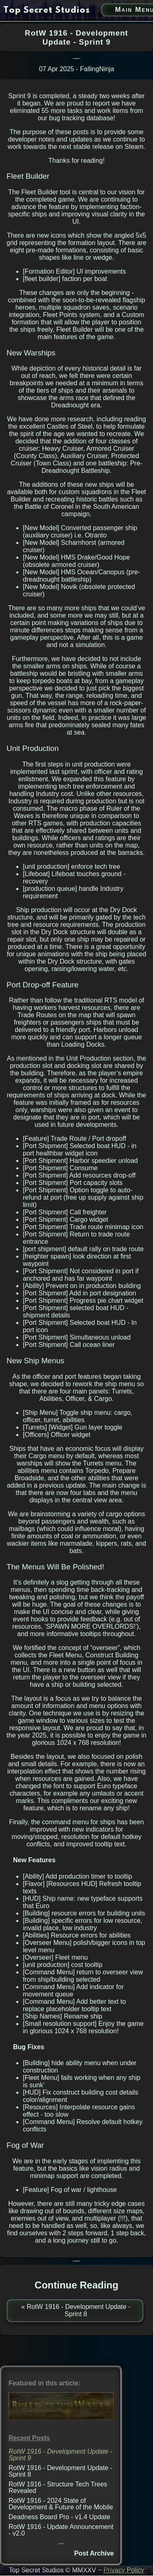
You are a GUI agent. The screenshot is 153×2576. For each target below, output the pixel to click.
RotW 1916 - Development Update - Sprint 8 (60, 2471)
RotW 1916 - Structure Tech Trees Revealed (58, 2487)
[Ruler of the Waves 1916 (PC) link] (61, 2417)
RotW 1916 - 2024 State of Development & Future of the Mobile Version (61, 2507)
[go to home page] (46, 11)
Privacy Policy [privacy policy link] (124, 2570)
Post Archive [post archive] (94, 2553)
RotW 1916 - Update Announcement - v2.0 (61, 2530)
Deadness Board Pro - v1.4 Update (59, 2516)
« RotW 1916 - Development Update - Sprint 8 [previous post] (76, 2310)
